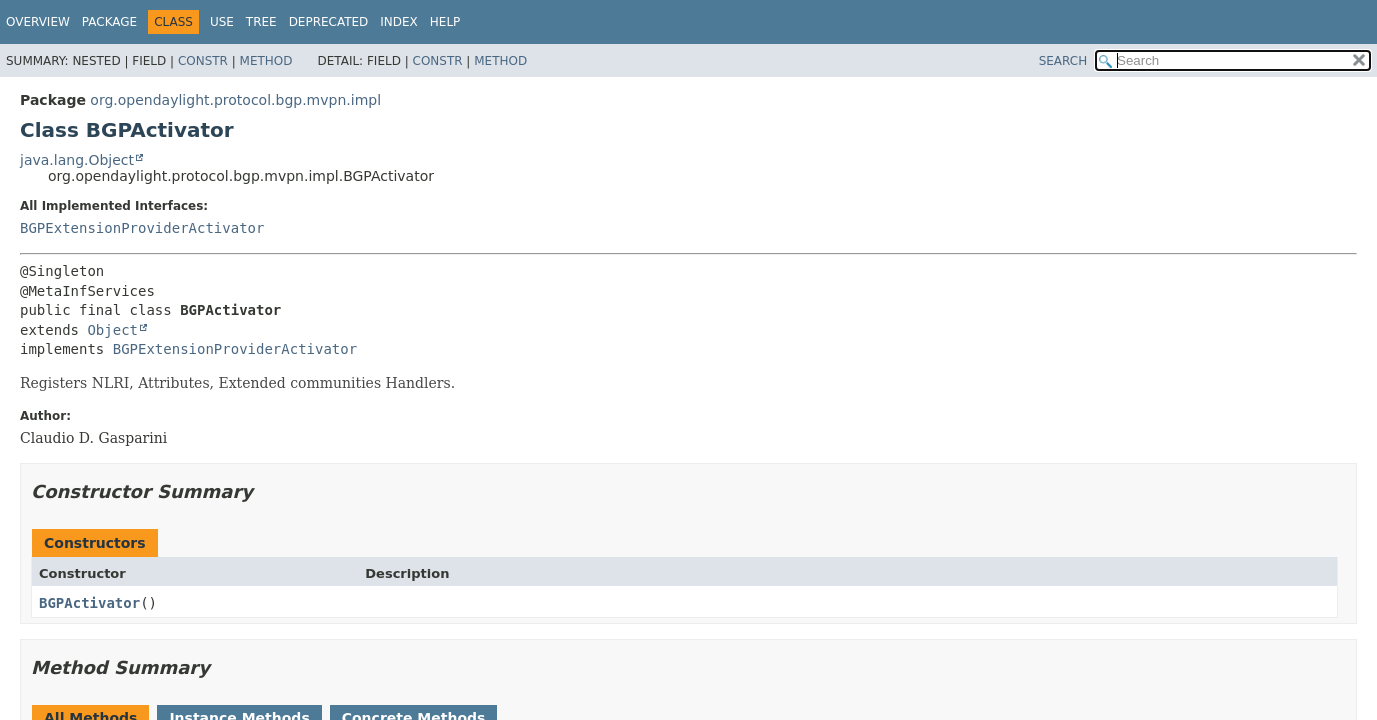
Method (266, 61)
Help (445, 22)
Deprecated (329, 22)
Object (112, 330)
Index (399, 22)
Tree (261, 22)
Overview (38, 22)
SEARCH (1063, 61)
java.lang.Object (77, 160)
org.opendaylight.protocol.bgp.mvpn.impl (235, 100)
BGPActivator (89, 603)
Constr (203, 61)
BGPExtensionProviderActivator (142, 228)
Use (222, 22)
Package (109, 22)
